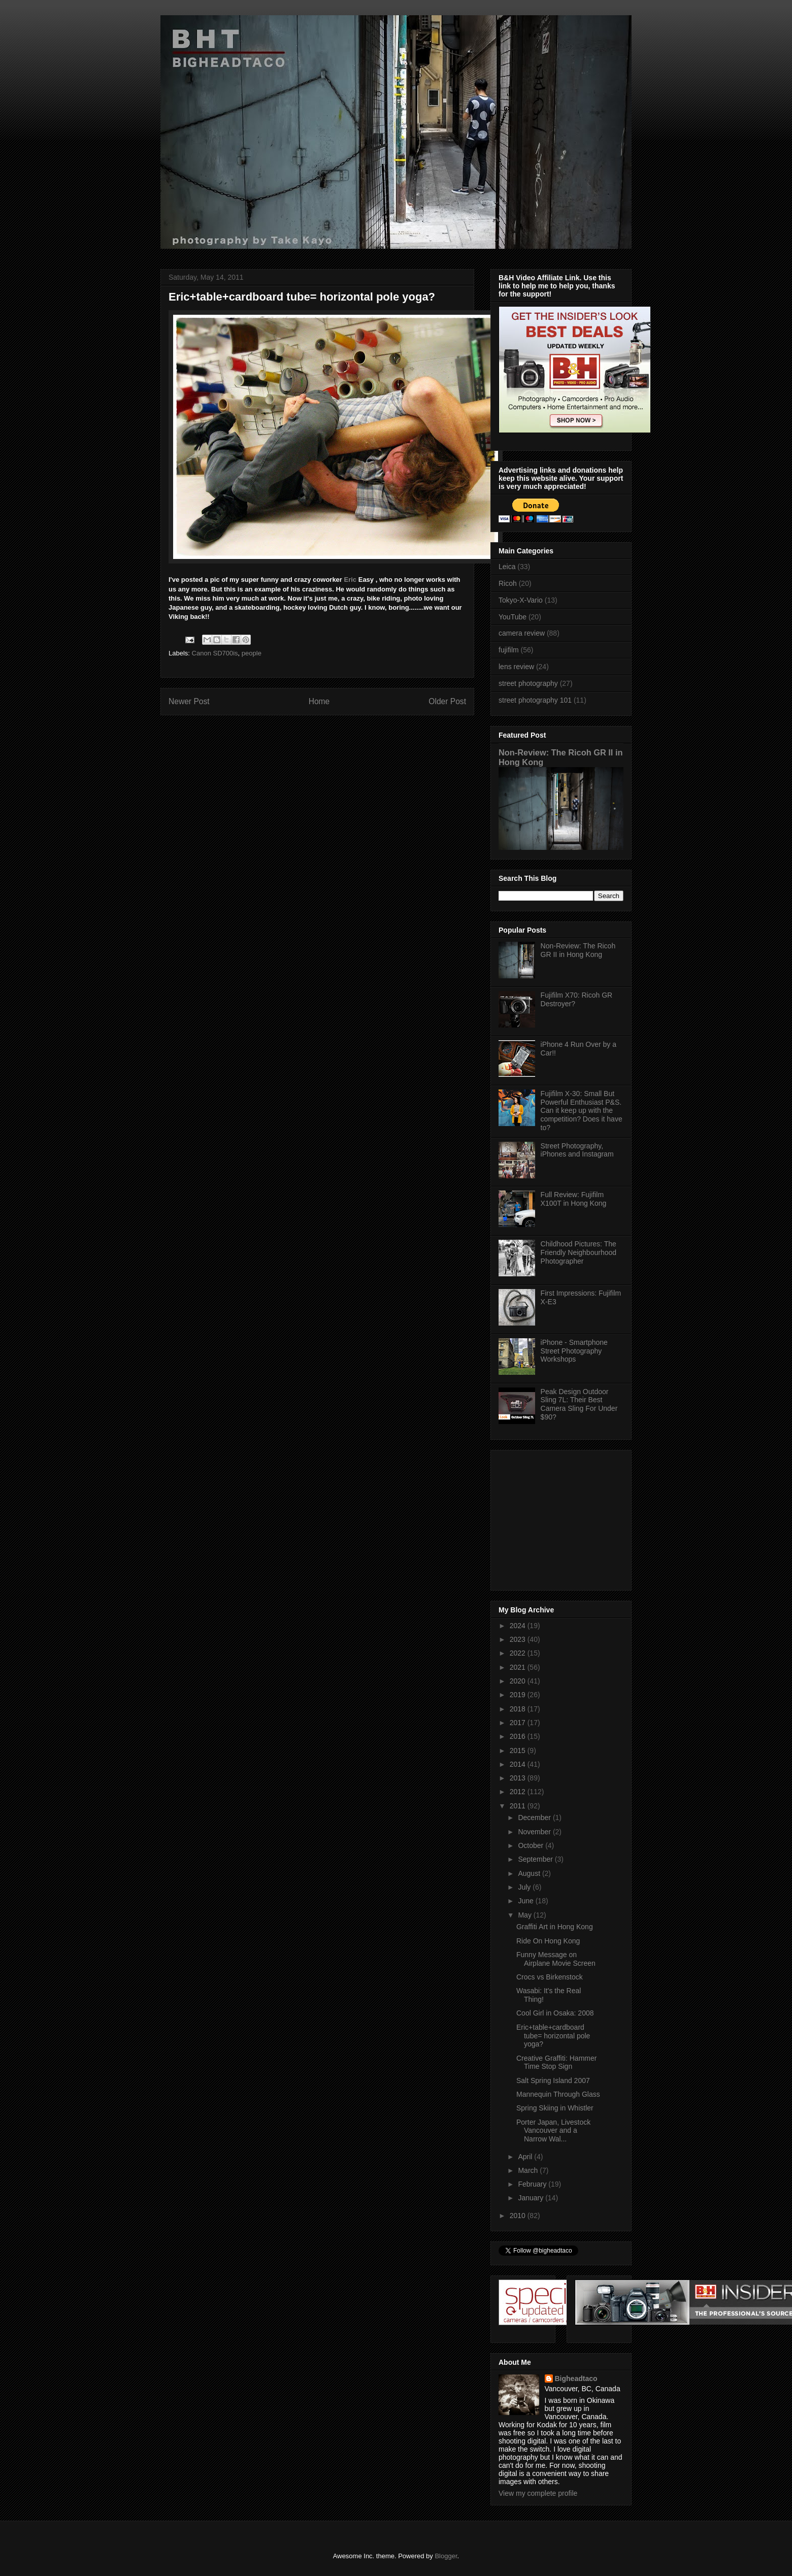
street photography (528, 683)
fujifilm (509, 650)
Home (319, 701)
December (535, 1817)
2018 (518, 1709)
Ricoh (508, 583)
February (533, 2184)
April (526, 2157)
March (529, 2170)
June (526, 1901)
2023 (518, 1639)
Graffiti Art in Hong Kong (554, 1927)
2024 (518, 1626)
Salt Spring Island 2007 (553, 2080)
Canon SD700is (215, 653)
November (535, 1832)
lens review (516, 667)
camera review (522, 633)
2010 (518, 2215)
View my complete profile (538, 2493)
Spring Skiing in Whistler (554, 2108)
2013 (518, 1778)
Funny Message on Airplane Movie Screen (556, 1959)
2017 (518, 1723)
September (536, 1859)
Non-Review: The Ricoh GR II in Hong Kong (578, 950)
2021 (518, 1667)
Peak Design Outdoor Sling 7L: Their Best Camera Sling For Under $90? (579, 1404)
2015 (518, 1750)
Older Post (447, 701)
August (530, 1873)
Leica (507, 567)
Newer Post (189, 701)
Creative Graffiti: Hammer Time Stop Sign (556, 2062)
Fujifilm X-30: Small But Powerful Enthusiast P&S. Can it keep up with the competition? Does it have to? (581, 1110)
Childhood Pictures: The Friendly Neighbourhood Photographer (578, 1252)
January (531, 2198)
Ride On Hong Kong (548, 1941)
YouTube (512, 617)
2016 (518, 1736)
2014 (518, 1764)
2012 (518, 1792)
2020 (518, 1681)
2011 (518, 1806)
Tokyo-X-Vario (521, 600)
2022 (518, 1653)
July (525, 1887)
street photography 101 (535, 700)
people (251, 653)
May (525, 1915)
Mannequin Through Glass (558, 2094)
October (531, 1845)
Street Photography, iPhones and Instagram (577, 1150)
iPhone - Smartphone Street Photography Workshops (574, 1351)
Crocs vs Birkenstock (549, 1977)
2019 (518, 1695)
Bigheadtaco (576, 2378)
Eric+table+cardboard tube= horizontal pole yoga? (553, 2036)
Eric (350, 579)
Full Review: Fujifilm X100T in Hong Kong (574, 1199)
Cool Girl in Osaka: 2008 (555, 2013)
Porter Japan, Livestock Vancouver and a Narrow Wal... (553, 2130)
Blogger (446, 2556)
